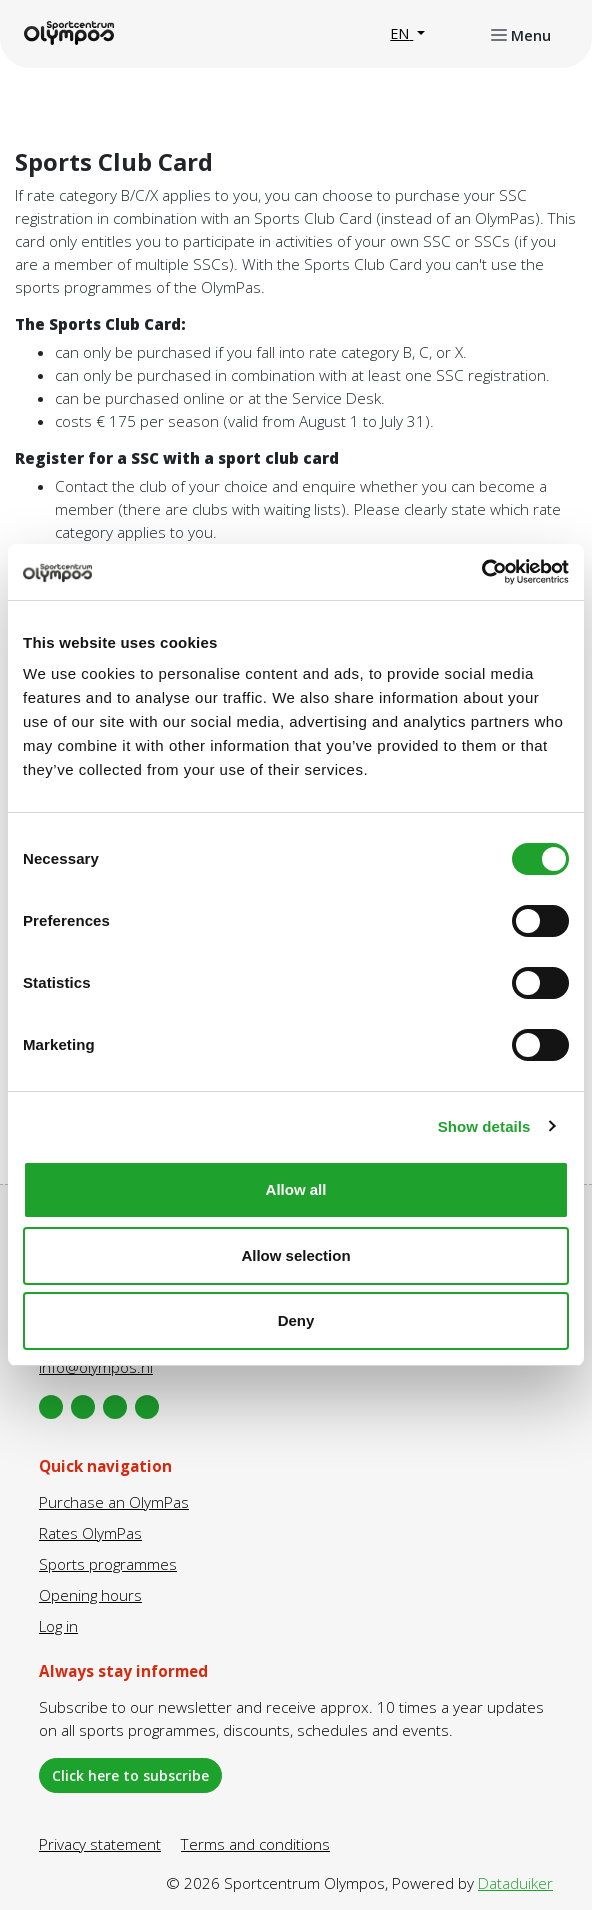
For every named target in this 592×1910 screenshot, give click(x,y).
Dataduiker (515, 1883)
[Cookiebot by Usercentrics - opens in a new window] (481, 572)
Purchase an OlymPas (114, 1502)
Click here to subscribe (130, 1775)
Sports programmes (108, 1564)
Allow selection (295, 1255)
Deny (296, 1320)
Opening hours (90, 1595)
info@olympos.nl (96, 1367)
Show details (484, 1126)
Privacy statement (100, 1844)
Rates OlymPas (90, 1533)
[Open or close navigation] (521, 34)
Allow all (296, 1189)
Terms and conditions (255, 1844)
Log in (58, 1626)
